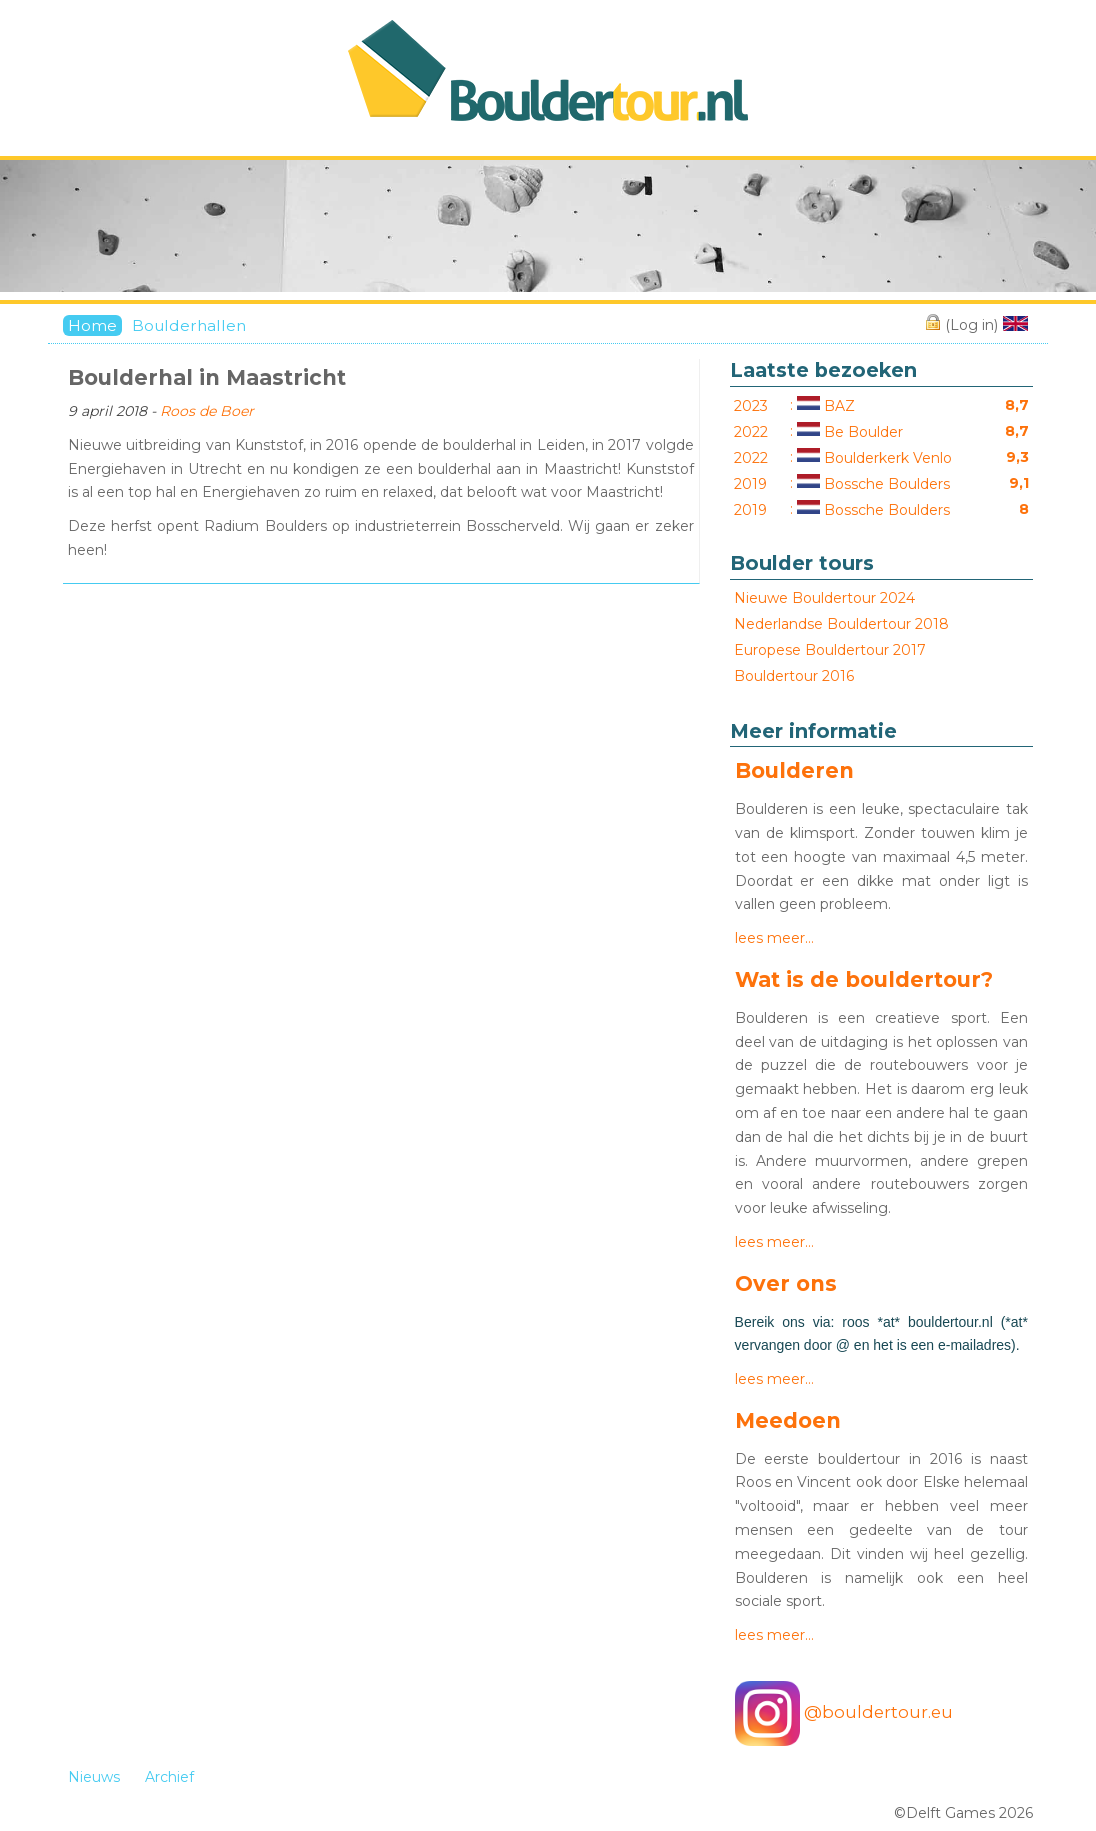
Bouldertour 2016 (794, 676)
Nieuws (94, 1777)
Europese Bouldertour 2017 (830, 650)
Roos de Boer (207, 411)
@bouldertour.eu (844, 1713)
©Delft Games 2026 (963, 1813)
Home (92, 325)
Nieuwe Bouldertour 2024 (824, 598)
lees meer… (774, 938)
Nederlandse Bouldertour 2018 (841, 624)
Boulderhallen (189, 325)
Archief (169, 1777)
